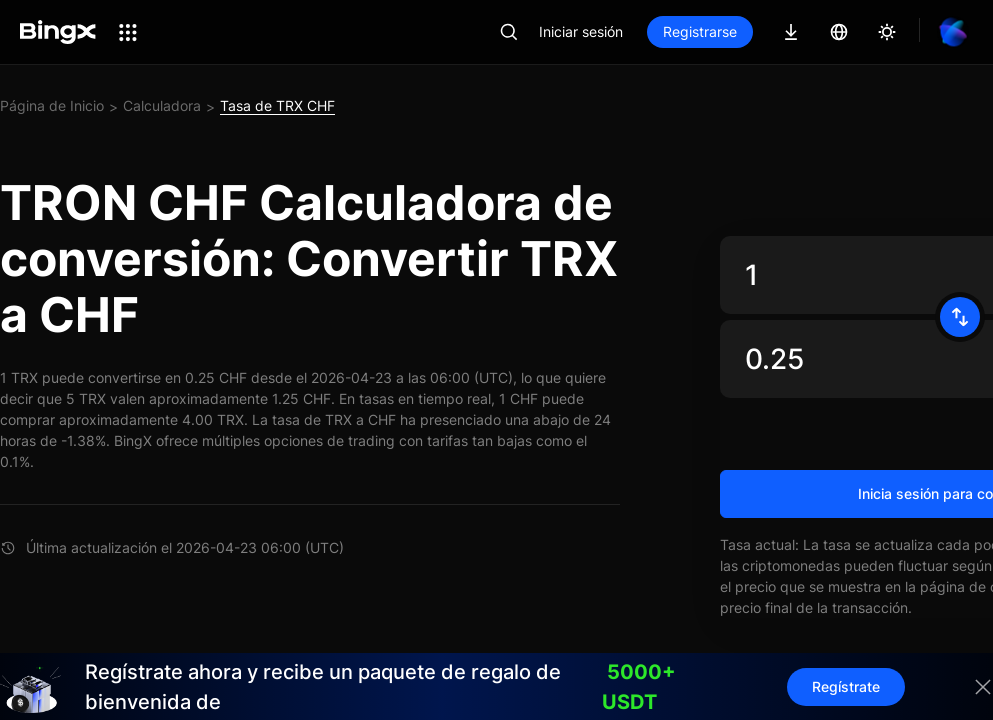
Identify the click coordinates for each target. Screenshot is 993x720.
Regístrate (846, 686)
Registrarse (700, 31)
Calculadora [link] (162, 105)
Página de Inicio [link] (52, 105)
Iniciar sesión (581, 31)
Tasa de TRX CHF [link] (277, 105)
